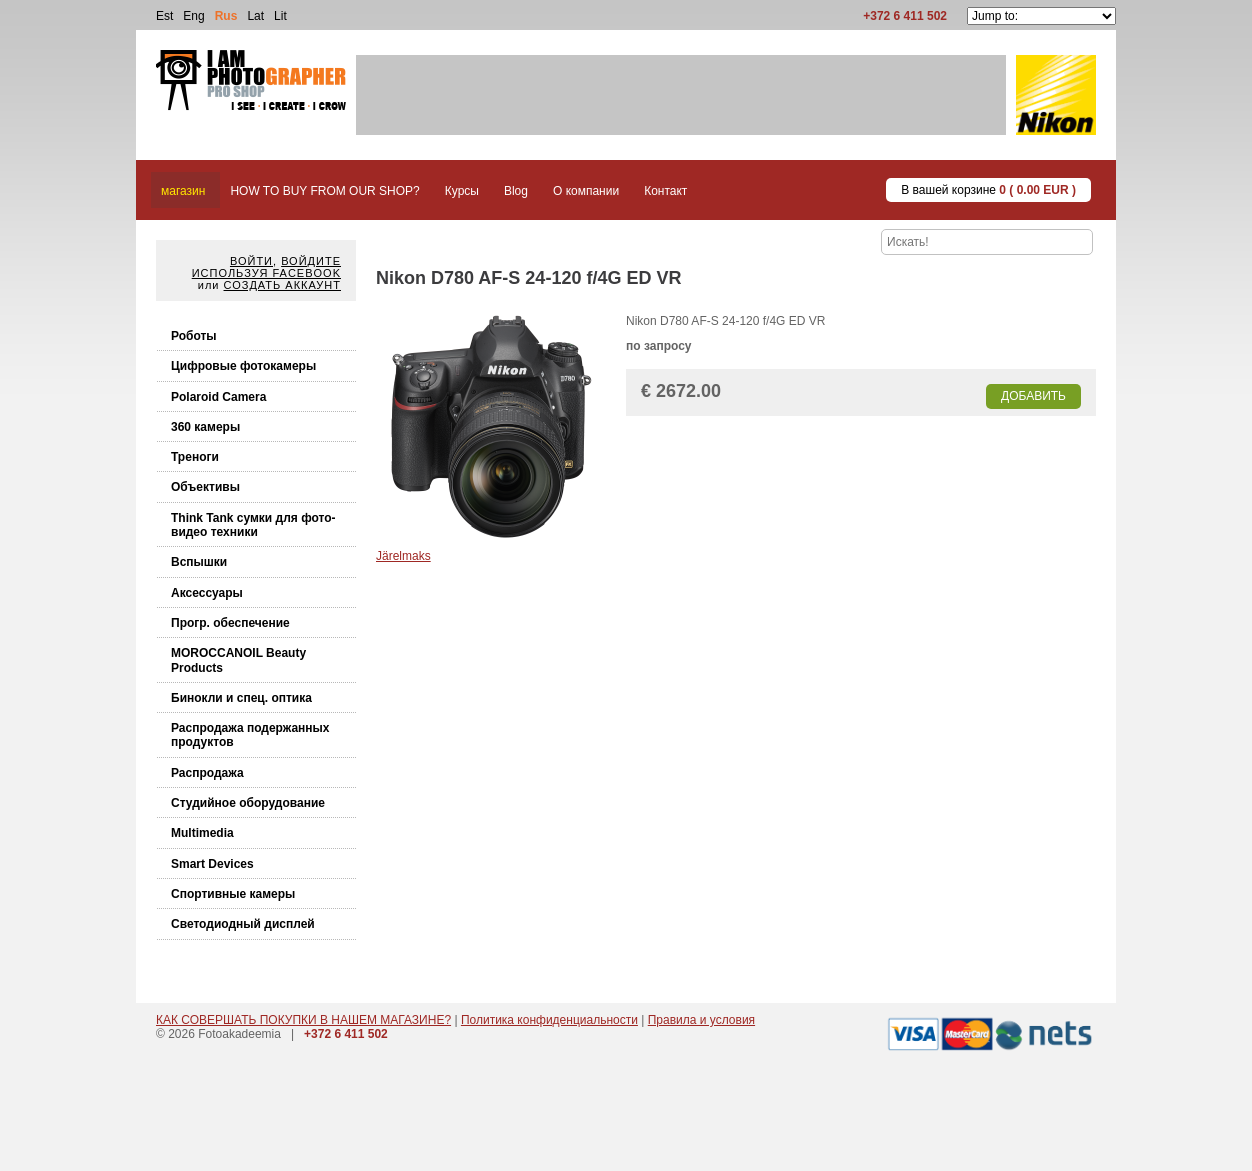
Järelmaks (403, 556)
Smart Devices (212, 864)
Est (164, 16)
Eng (193, 16)
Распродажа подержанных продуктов (250, 735)
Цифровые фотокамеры (243, 366)
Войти (251, 261)
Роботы (194, 336)
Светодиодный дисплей (243, 924)
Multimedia (202, 833)
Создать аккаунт (282, 285)
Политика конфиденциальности (549, 1020)
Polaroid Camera (218, 397)
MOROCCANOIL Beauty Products (238, 660)
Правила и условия (701, 1020)
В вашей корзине (988, 190)
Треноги (195, 457)
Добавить (1033, 396)
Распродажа (207, 773)
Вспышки (199, 562)
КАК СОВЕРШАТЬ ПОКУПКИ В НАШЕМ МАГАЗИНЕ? (303, 1020)
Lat (255, 16)
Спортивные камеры (233, 894)
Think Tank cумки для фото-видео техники (253, 525)
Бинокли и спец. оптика (241, 698)
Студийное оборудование (248, 803)
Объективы (205, 487)
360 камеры (205, 427)
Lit (280, 16)
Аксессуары (207, 593)
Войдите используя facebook (266, 267)
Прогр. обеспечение (230, 623)
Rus (226, 16)
